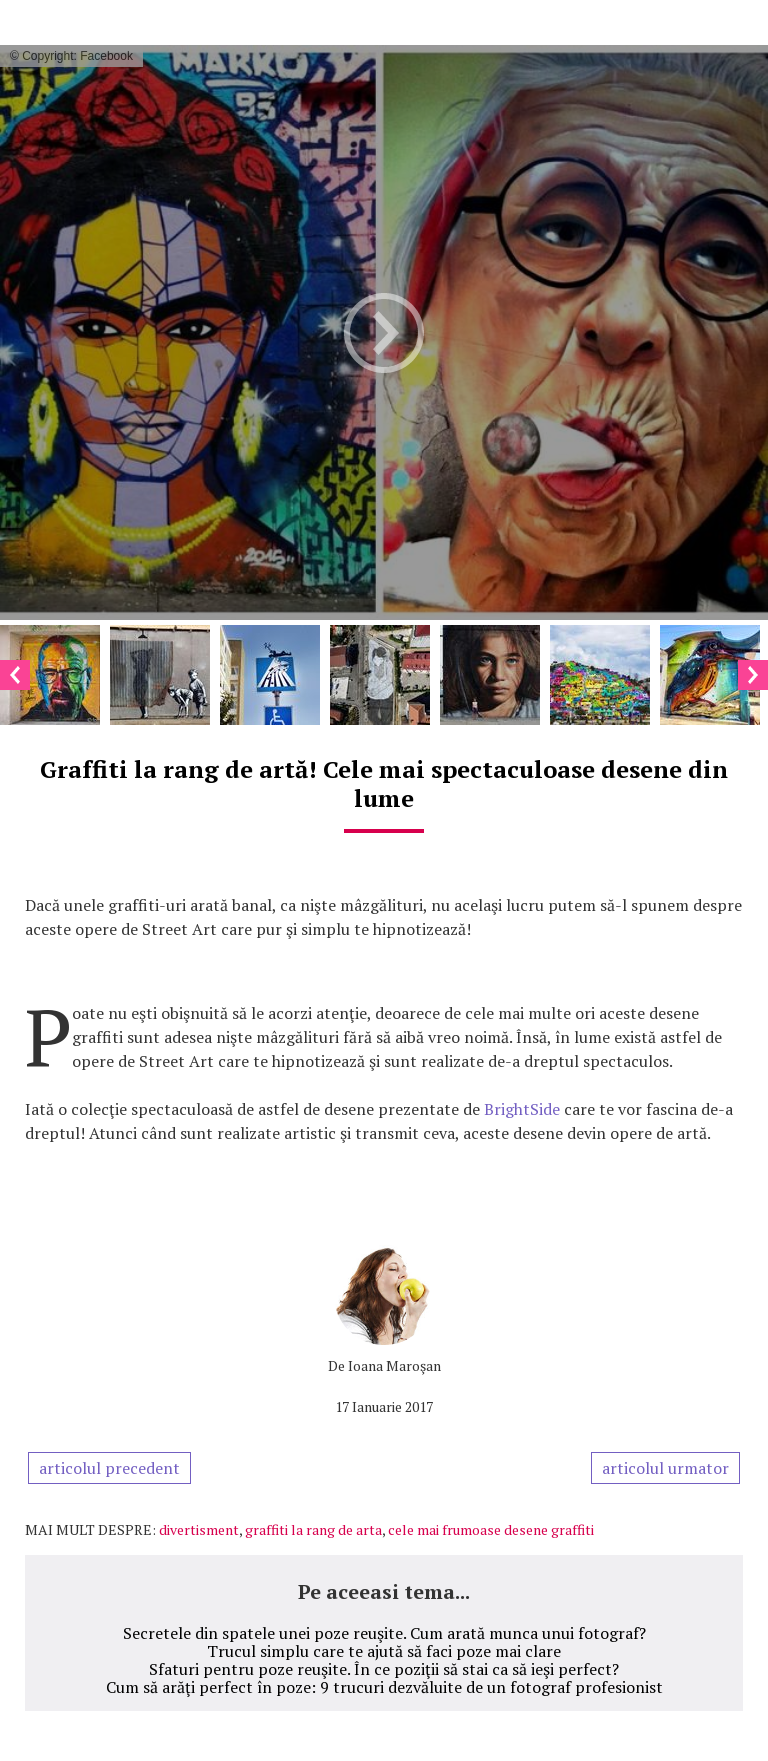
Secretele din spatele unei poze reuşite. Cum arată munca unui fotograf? (384, 1633)
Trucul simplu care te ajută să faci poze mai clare (384, 1651)
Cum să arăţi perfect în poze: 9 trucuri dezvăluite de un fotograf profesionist (384, 1687)
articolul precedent (109, 1468)
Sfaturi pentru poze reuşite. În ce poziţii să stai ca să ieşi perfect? (384, 1669)
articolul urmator (665, 1468)
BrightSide (522, 1109)
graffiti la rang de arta (313, 1529)
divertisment (199, 1529)
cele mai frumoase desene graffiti (491, 1529)
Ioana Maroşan (394, 1365)
